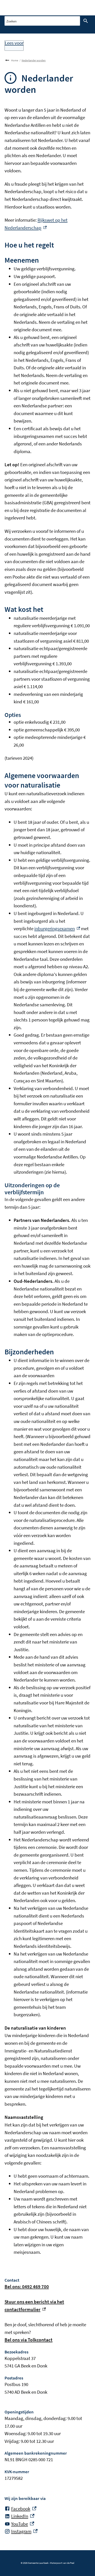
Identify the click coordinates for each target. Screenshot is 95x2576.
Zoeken (85, 21)
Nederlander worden (34, 60)
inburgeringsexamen (57, 928)
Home (14, 60)
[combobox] (42, 20)
